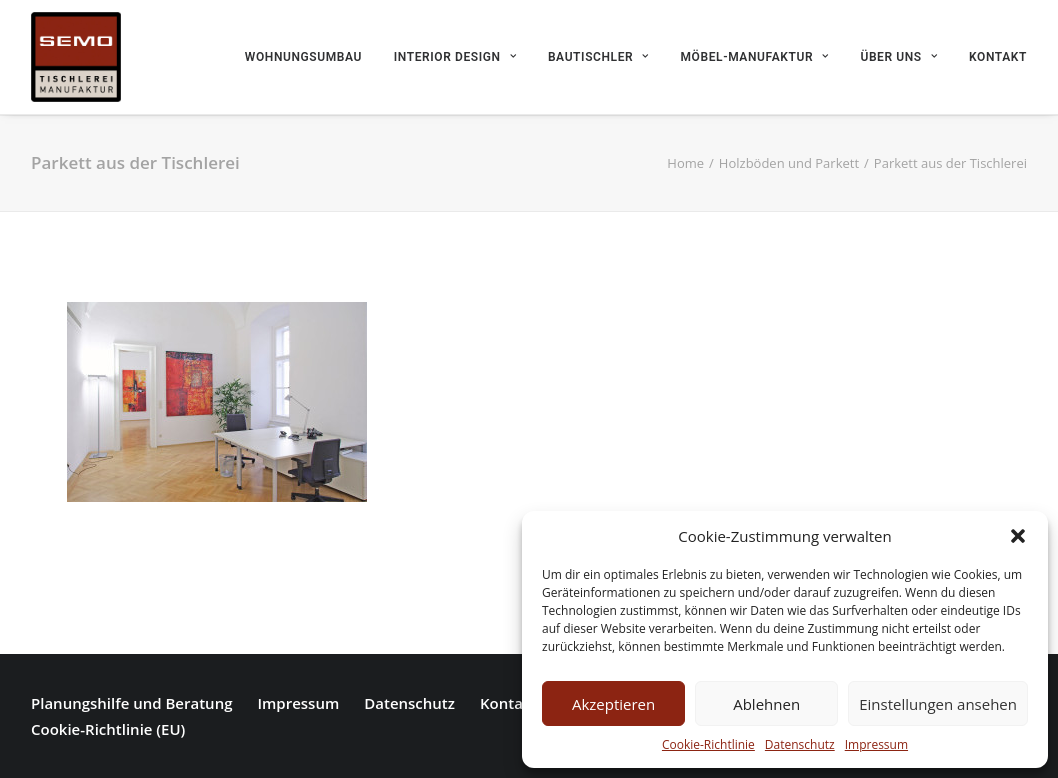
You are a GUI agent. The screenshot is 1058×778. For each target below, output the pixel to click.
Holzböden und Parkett (789, 163)
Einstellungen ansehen (938, 704)
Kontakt (998, 57)
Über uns (898, 57)
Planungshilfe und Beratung (131, 703)
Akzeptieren (613, 704)
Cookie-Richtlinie (708, 744)
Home (685, 163)
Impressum (876, 744)
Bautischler (598, 57)
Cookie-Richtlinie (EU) (108, 729)
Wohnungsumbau (303, 57)
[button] (1018, 536)
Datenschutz (800, 744)
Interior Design (455, 57)
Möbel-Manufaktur (755, 57)
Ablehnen (766, 704)
